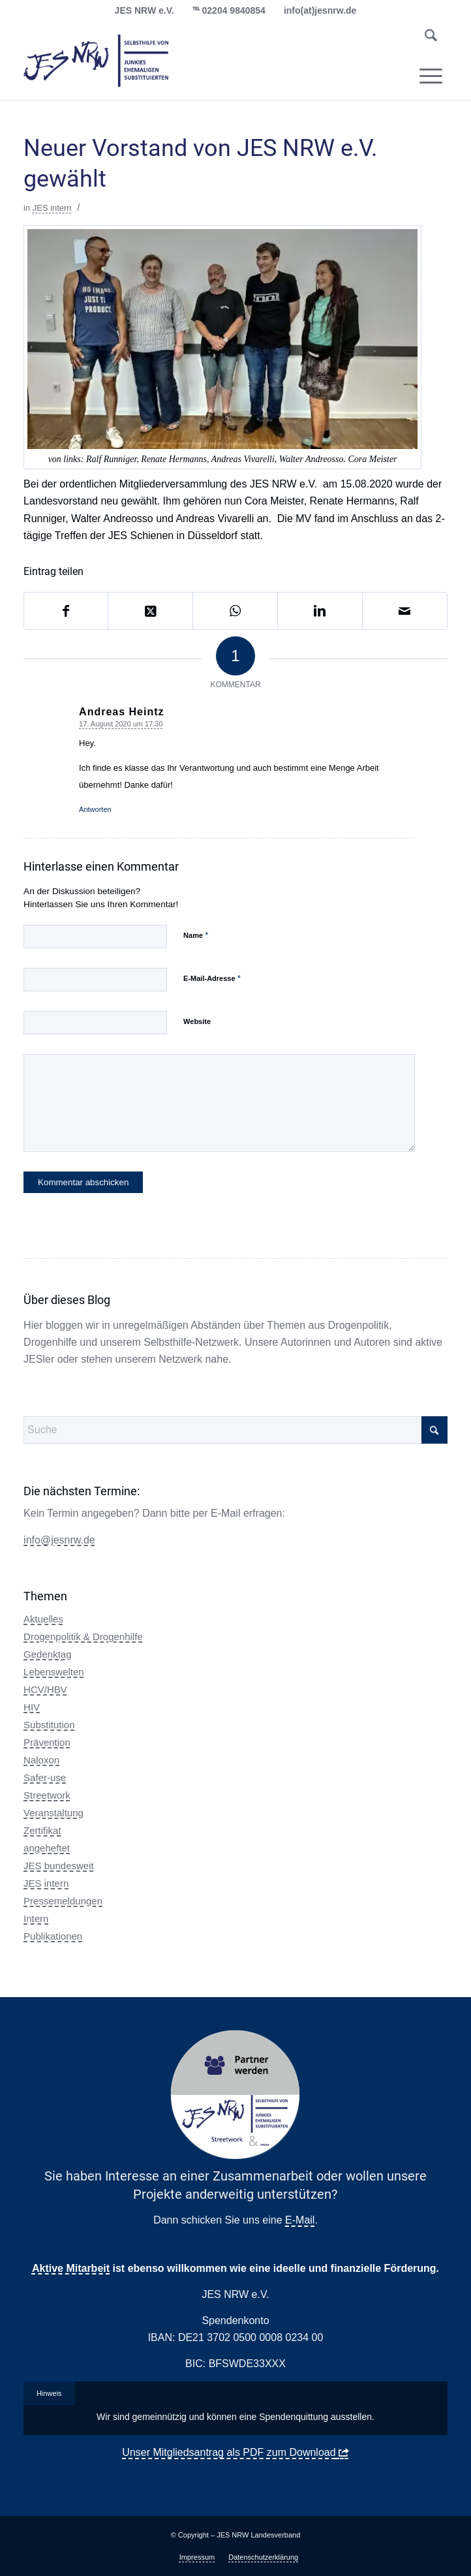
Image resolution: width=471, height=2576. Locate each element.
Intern (35, 1918)
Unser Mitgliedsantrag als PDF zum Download (228, 2452)
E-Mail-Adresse (212, 978)
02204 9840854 (234, 10)
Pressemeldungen (62, 1900)
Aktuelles (43, 1618)
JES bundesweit (58, 1865)
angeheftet (46, 1848)
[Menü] (431, 75)
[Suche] (431, 38)
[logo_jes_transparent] (193, 61)
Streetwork (46, 1795)
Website (197, 1021)
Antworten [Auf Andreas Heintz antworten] (95, 809)
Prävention (46, 1742)
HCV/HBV (45, 1689)
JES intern (52, 208)
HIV (31, 1707)
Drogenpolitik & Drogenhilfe (83, 1636)
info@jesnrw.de (59, 1539)
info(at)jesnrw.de (320, 10)
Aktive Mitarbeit (71, 2268)
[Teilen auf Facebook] (66, 611)
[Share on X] (150, 611)
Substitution (48, 1724)
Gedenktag (47, 1654)
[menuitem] (431, 38)
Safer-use (44, 1777)
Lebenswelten (53, 1671)
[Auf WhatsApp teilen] (235, 611)
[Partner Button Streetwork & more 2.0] (235, 2095)
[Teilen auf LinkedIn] (320, 611)
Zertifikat (42, 1830)
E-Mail (299, 2220)
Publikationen (52, 1936)
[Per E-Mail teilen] (405, 611)
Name (195, 935)
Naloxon (41, 1759)
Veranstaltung (53, 1812)
